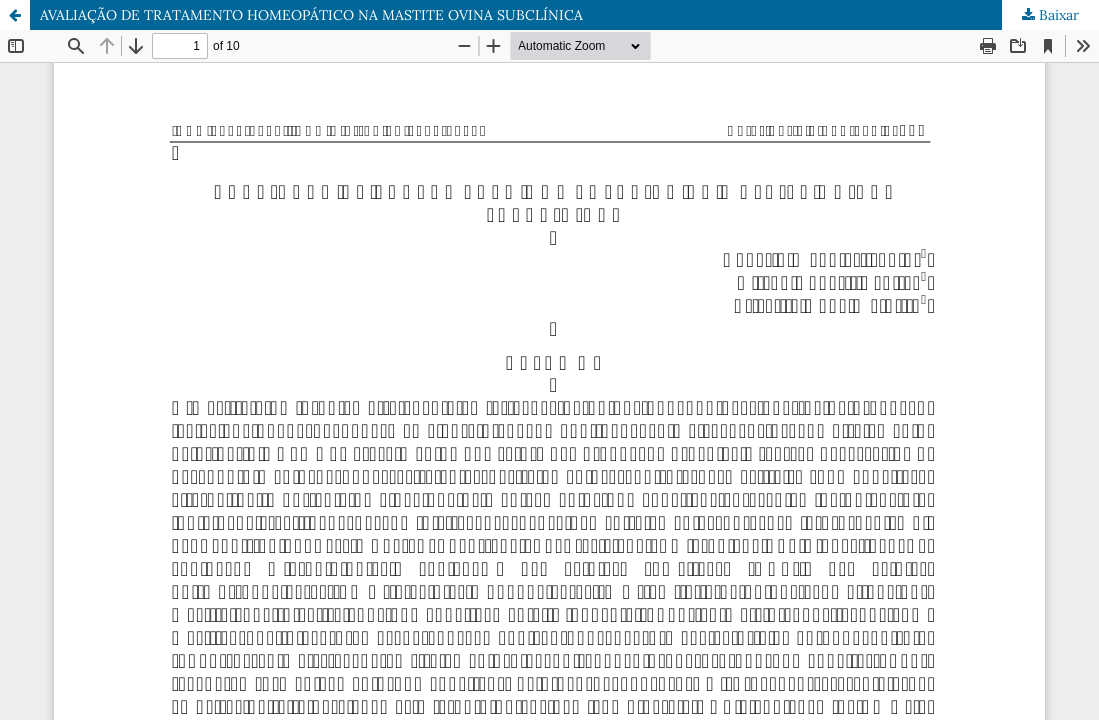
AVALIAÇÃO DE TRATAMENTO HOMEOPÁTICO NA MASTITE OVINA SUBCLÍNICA (311, 15)
